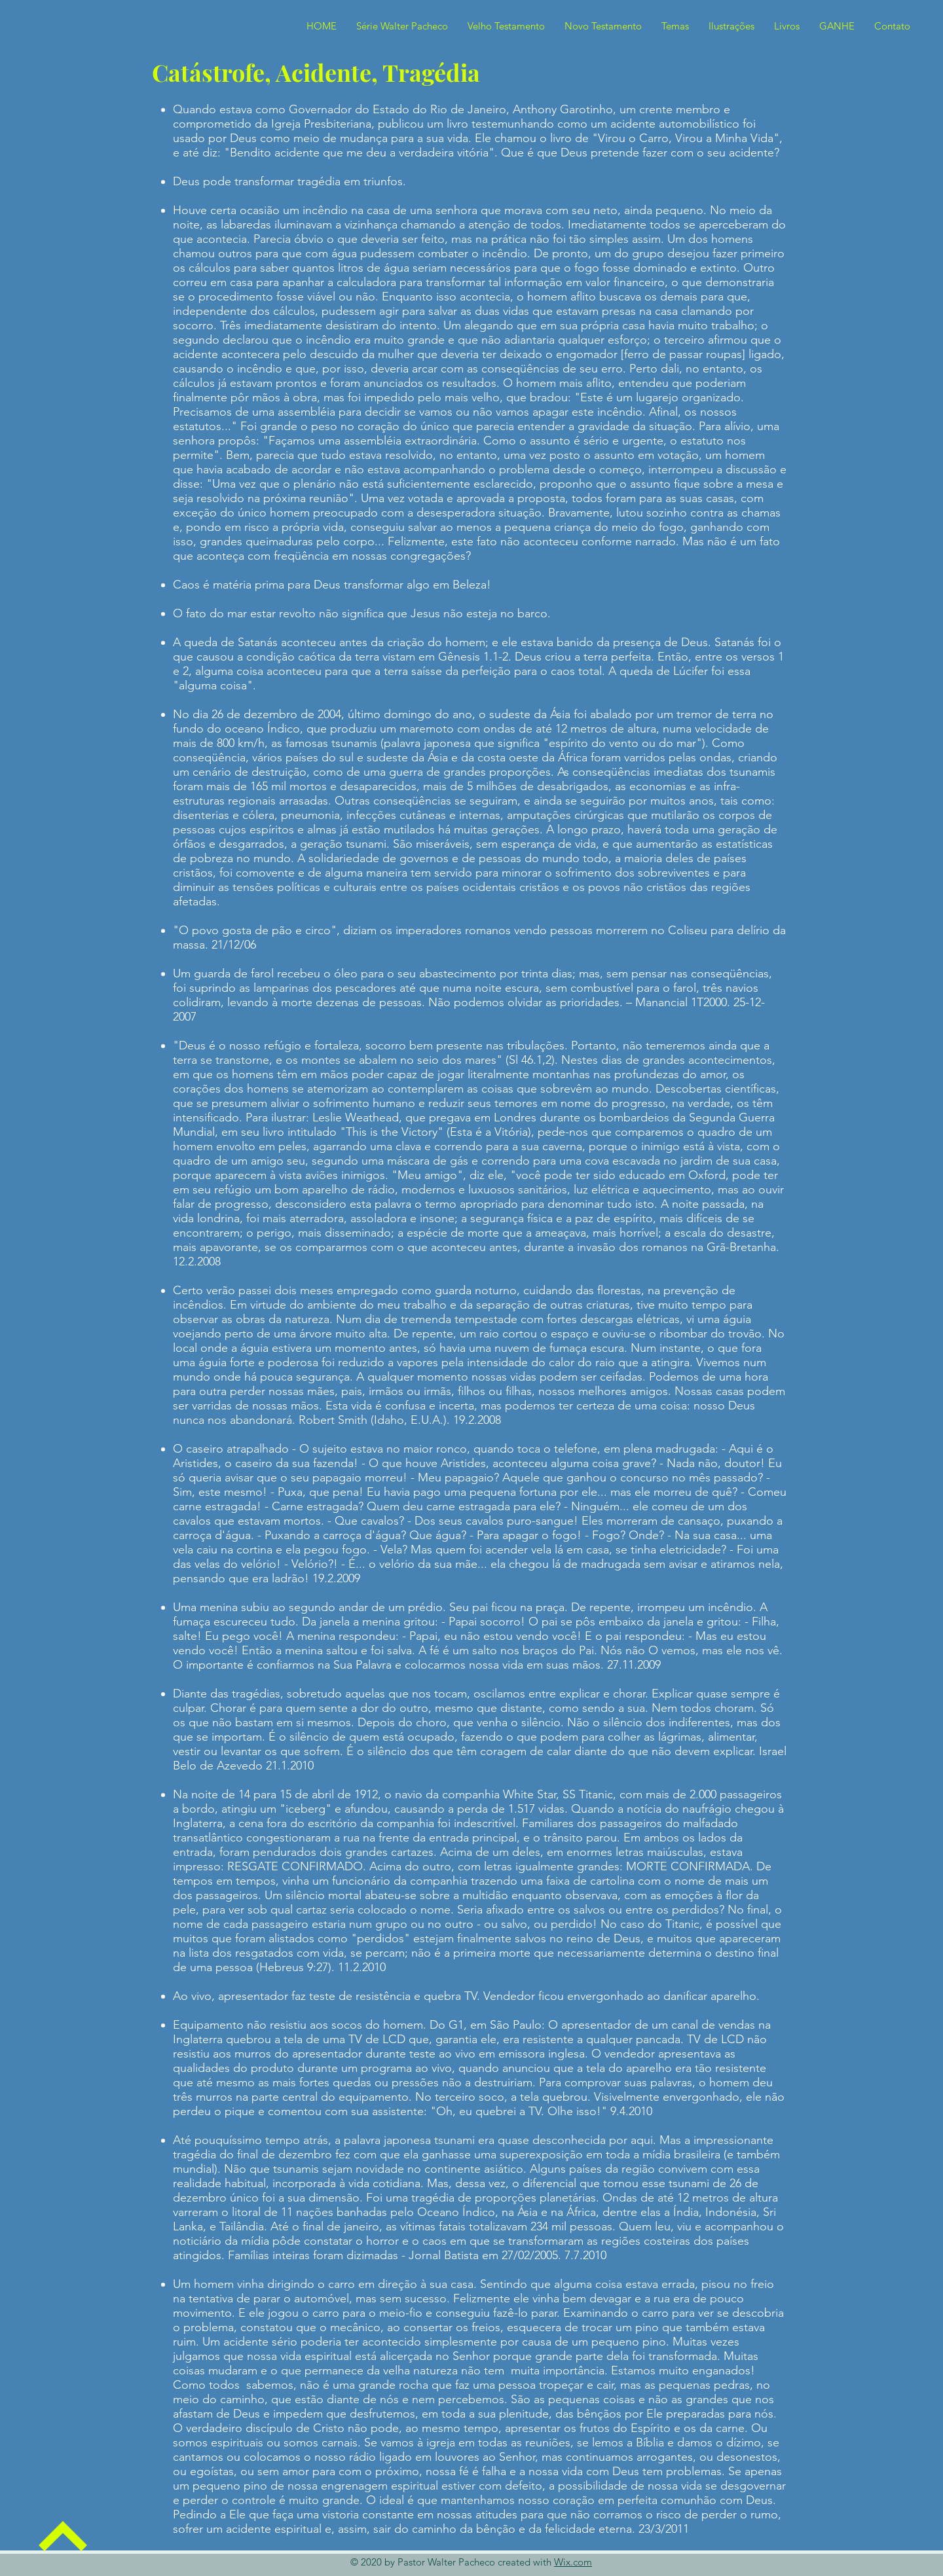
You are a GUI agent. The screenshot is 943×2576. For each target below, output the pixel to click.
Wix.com (573, 2562)
